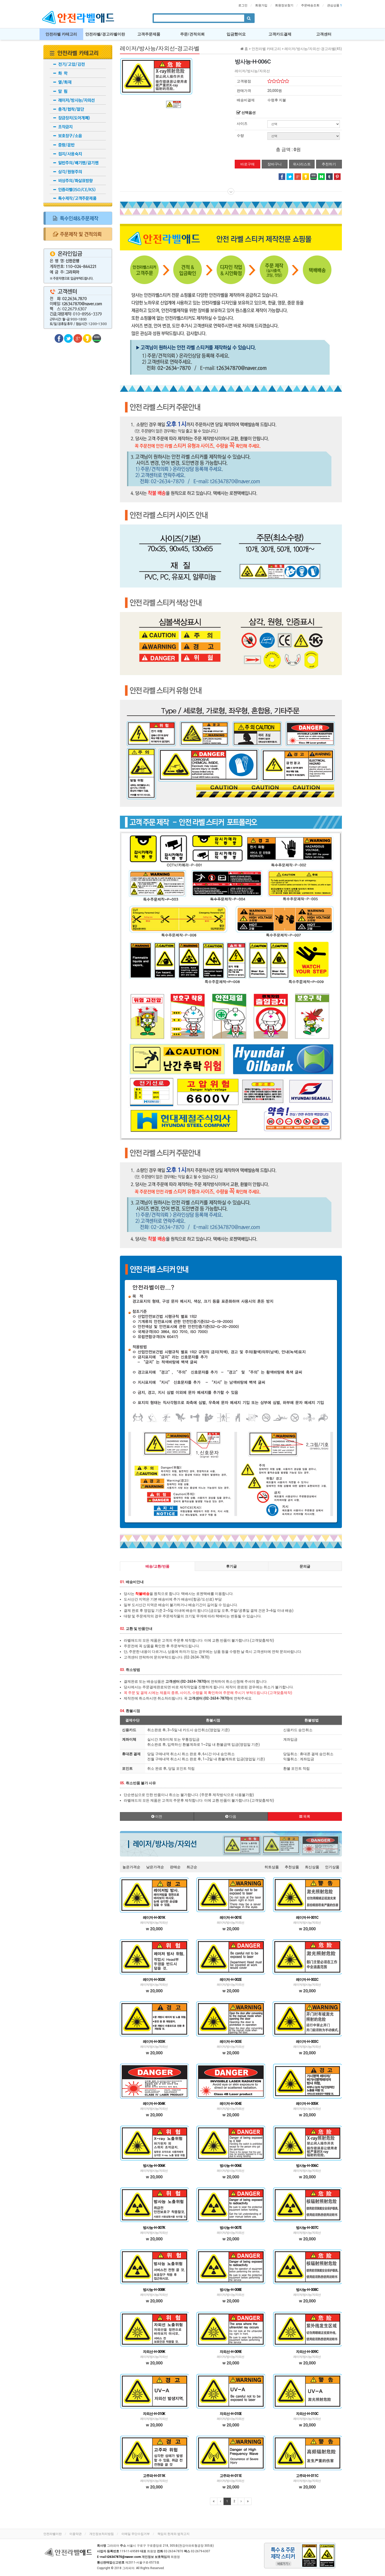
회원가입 (261, 5)
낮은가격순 (155, 1867)
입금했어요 (236, 34)
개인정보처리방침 (101, 2534)
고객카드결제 (279, 34)
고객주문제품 (148, 34)
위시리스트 (302, 164)
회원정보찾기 (284, 5)
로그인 (242, 5)
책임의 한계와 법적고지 (173, 2534)
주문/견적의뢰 (192, 34)
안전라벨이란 (52, 2534)
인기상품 (332, 1867)
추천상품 (292, 1867)
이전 (156, 1816)
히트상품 (272, 1867)
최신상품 (312, 1867)
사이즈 (242, 123)
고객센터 (323, 34)
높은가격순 (131, 1867)
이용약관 (75, 2534)
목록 (304, 1816)
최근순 (192, 1867)
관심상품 (334, 5)
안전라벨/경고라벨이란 (105, 34)
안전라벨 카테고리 (61, 34)
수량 (240, 135)
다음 (230, 1816)
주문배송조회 (310, 5)
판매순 (175, 1867)
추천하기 (329, 164)
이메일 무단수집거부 (135, 2534)
